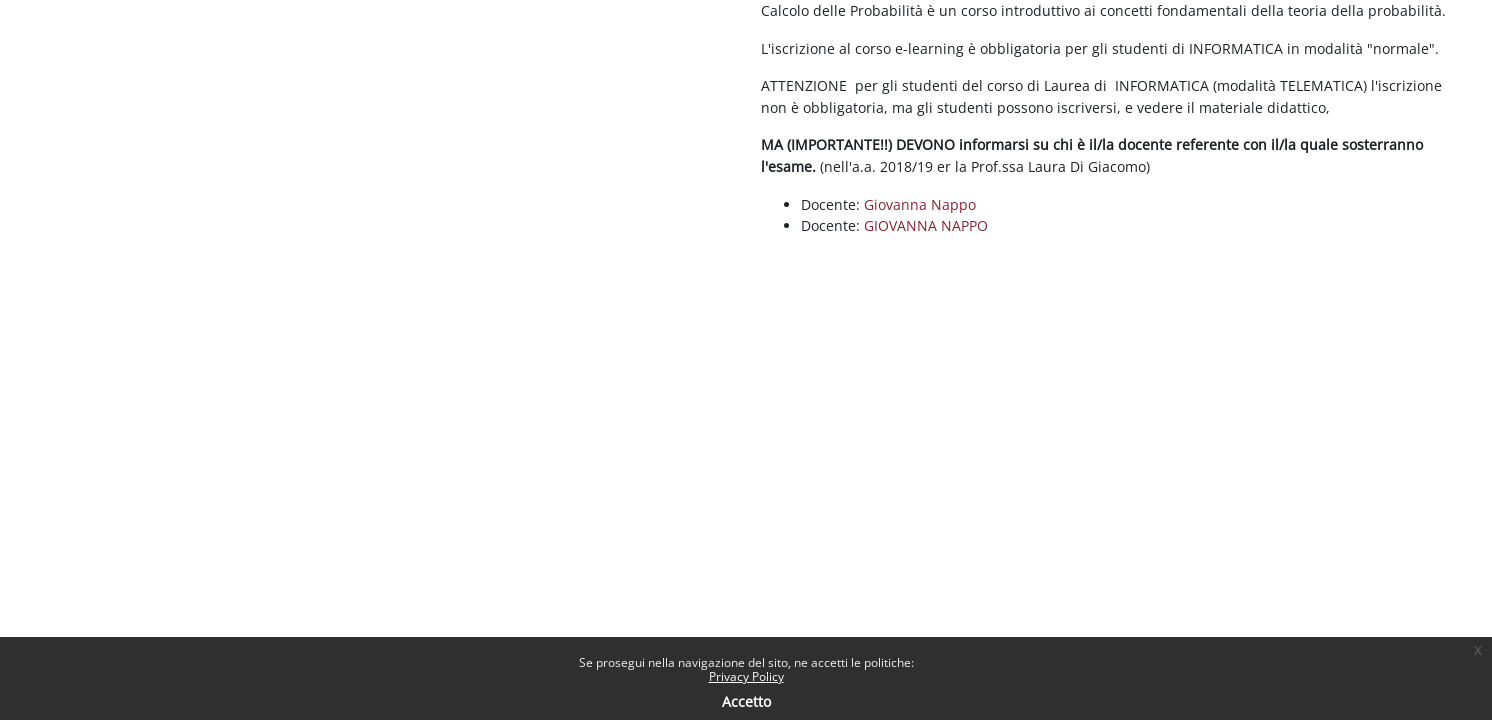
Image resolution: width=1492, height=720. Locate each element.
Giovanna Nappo (920, 204)
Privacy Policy (746, 676)
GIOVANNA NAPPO (926, 225)
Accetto (746, 701)
